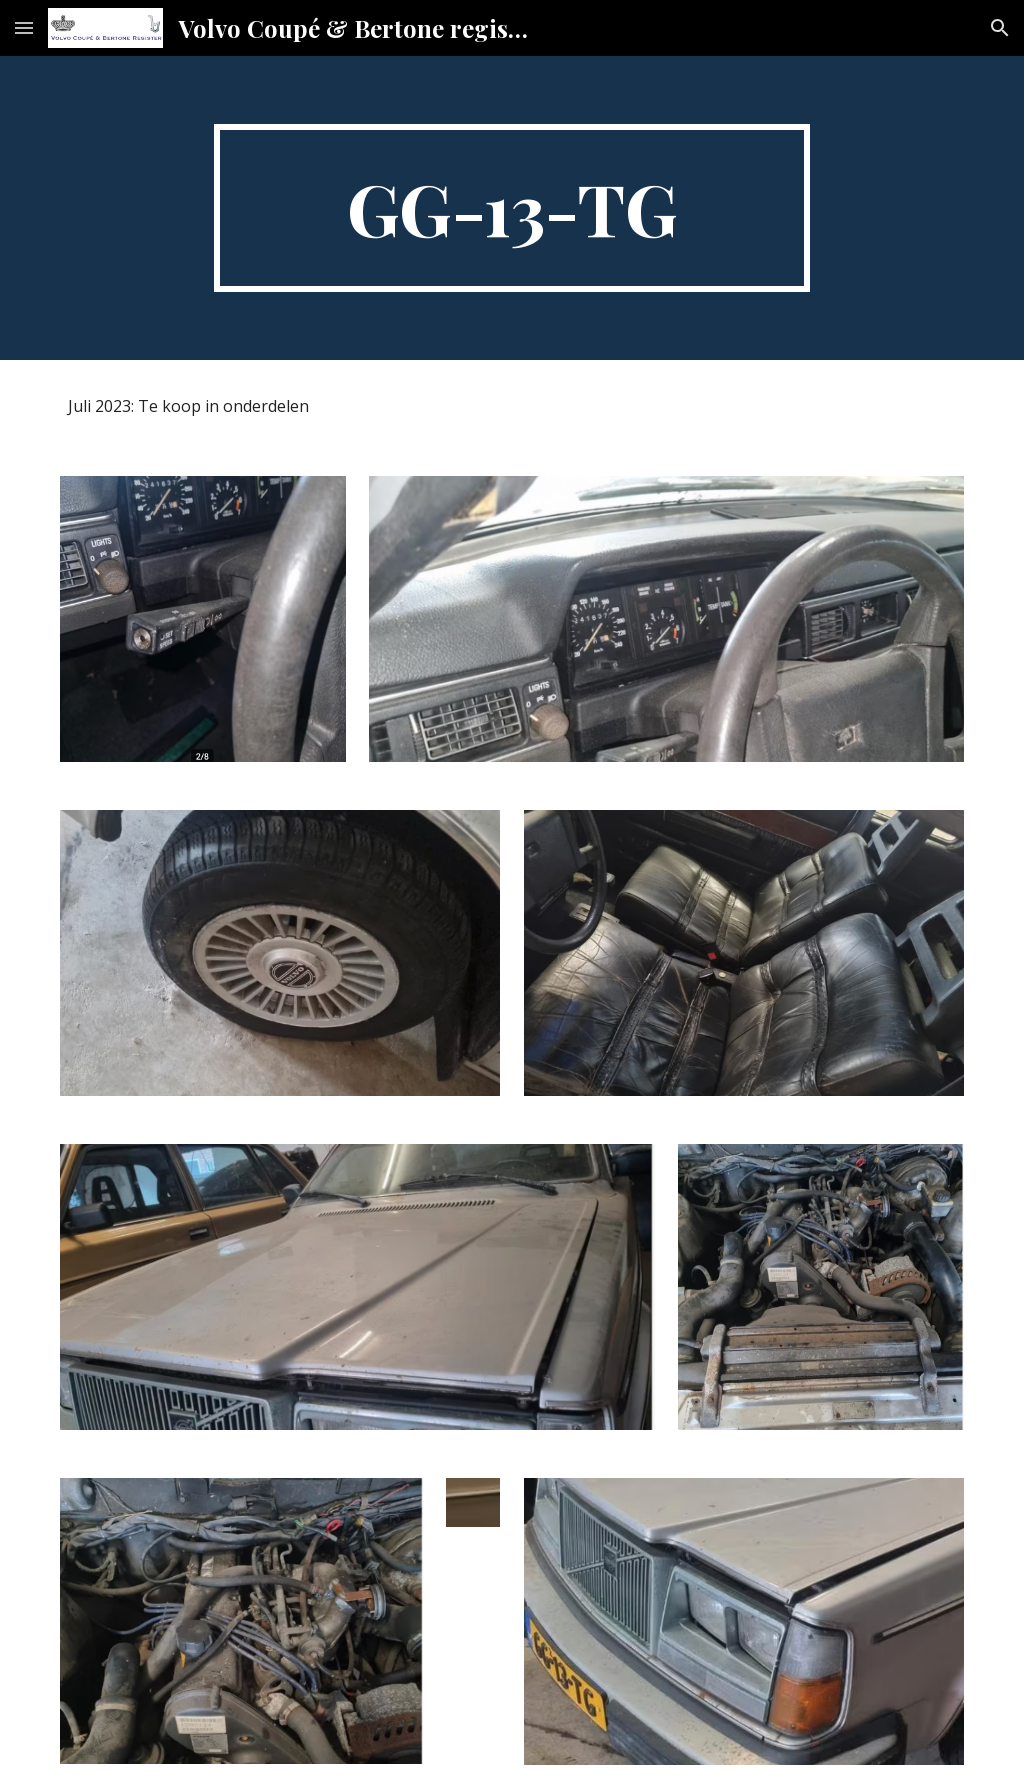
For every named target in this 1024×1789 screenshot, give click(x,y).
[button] (24, 27)
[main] (511, 208)
